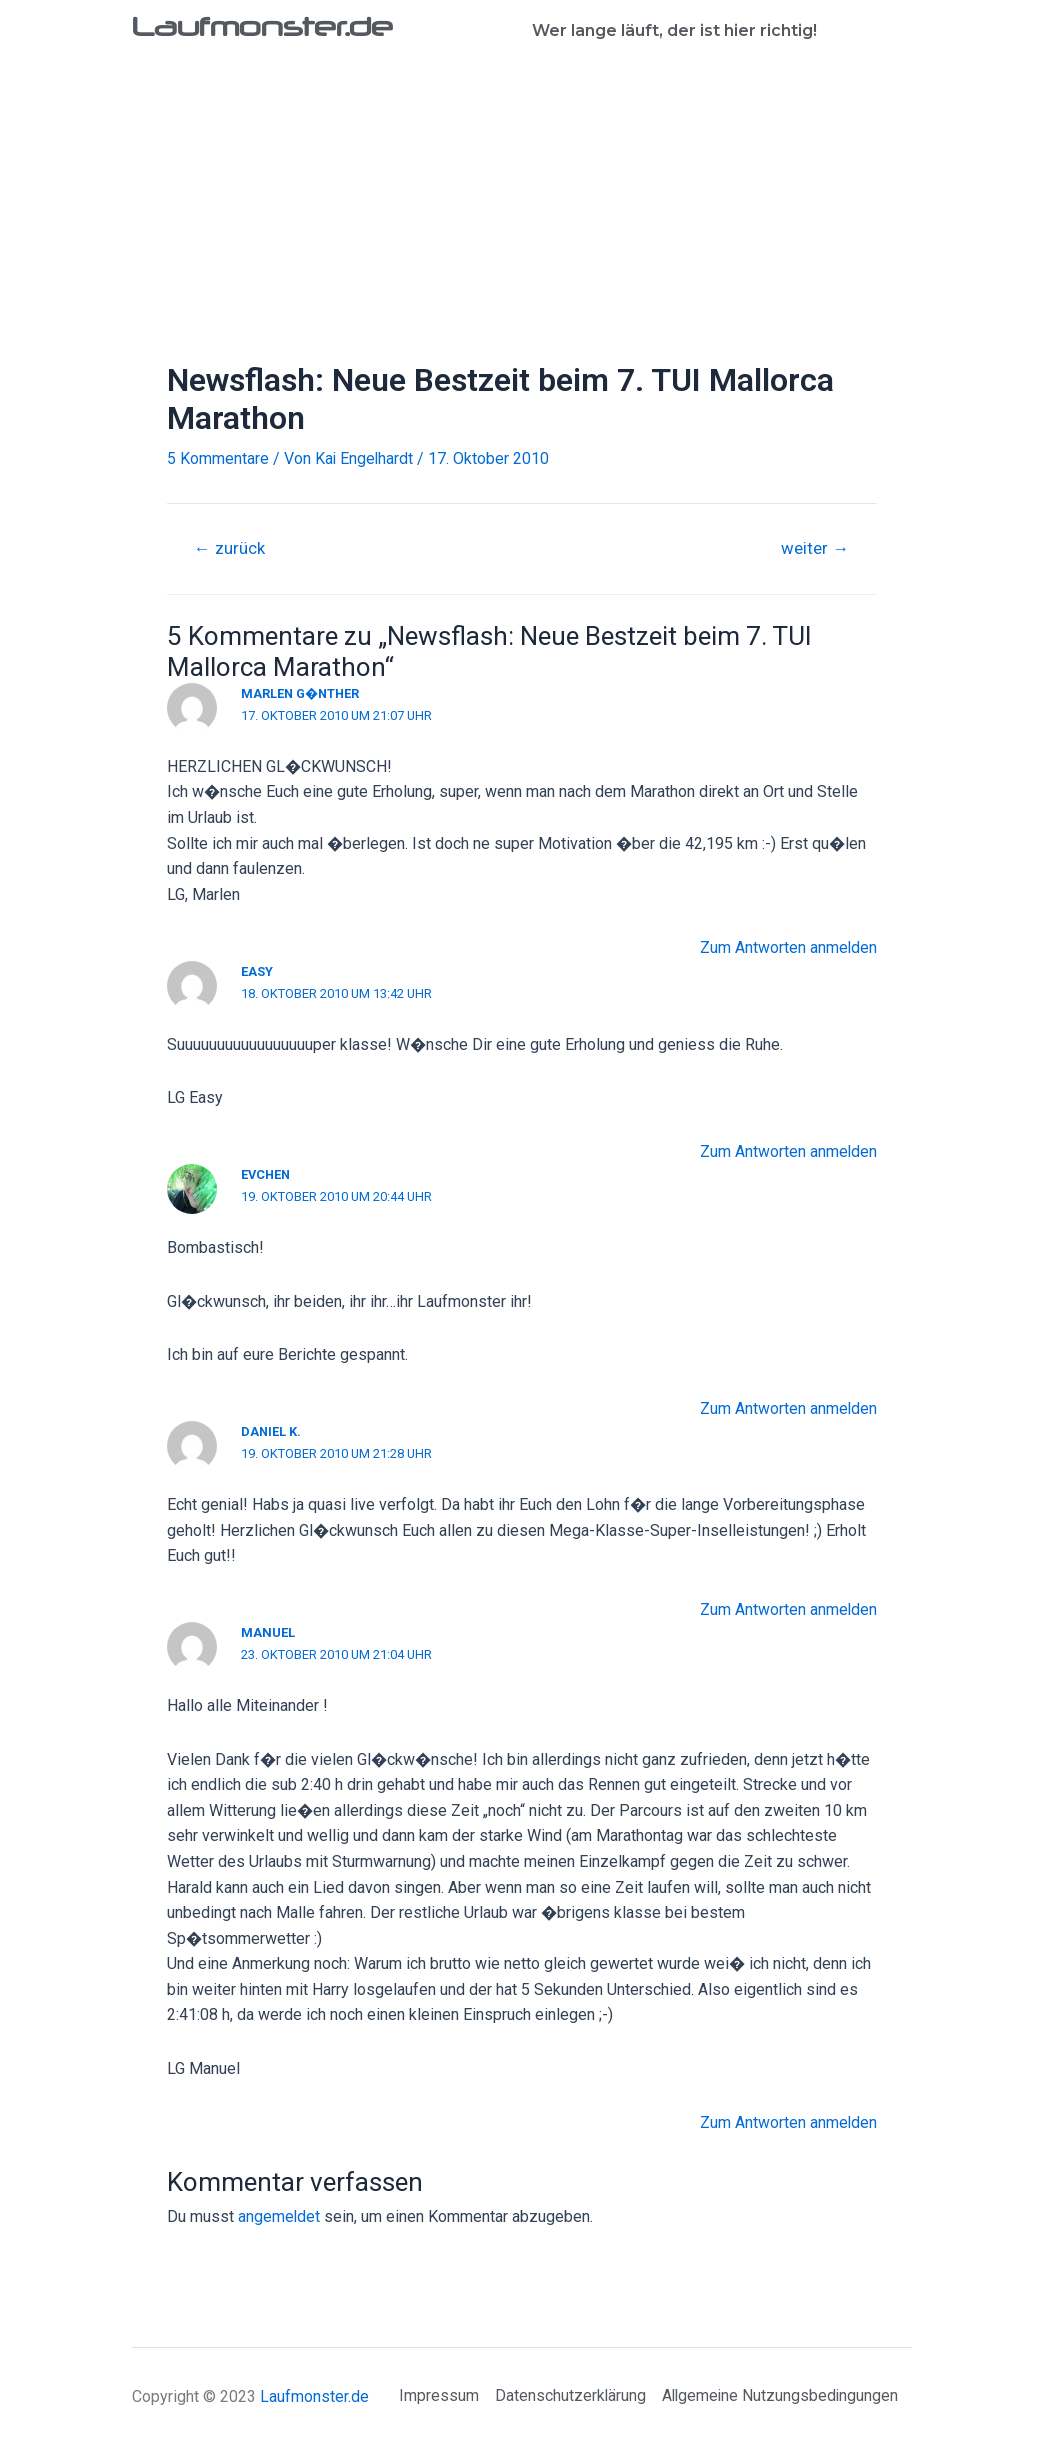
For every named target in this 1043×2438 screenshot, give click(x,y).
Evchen (267, 1174)
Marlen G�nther (302, 693)
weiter (815, 548)
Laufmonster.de (267, 25)
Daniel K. (271, 1431)
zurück (229, 548)
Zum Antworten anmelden (788, 947)
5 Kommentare (218, 458)
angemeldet (279, 2215)
